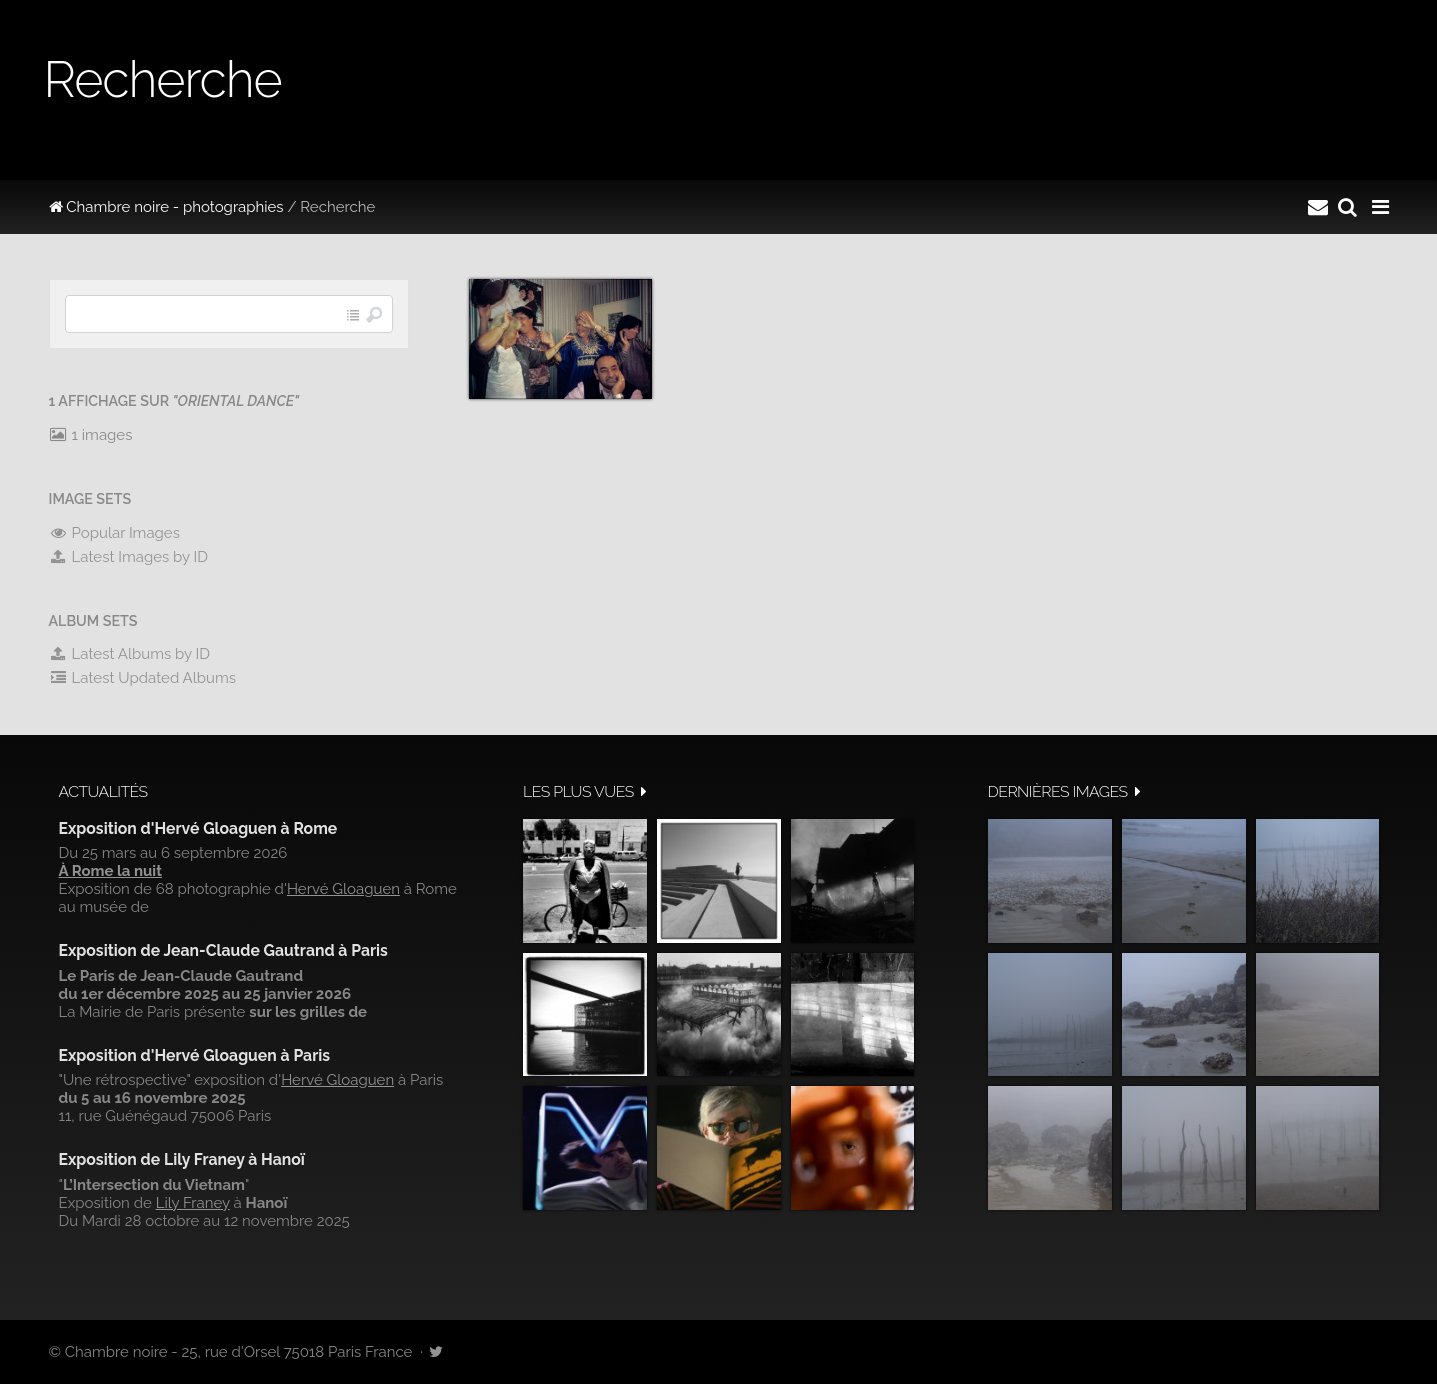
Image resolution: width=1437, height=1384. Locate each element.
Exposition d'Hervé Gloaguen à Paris (195, 1055)
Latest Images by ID (129, 557)
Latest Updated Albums (143, 678)
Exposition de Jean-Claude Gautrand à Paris (223, 950)
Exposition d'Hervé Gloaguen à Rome (198, 828)
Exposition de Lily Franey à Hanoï (182, 1159)
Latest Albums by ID (130, 654)
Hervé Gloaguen (343, 889)
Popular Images (114, 533)
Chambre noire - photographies (166, 207)
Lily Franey (193, 1203)
